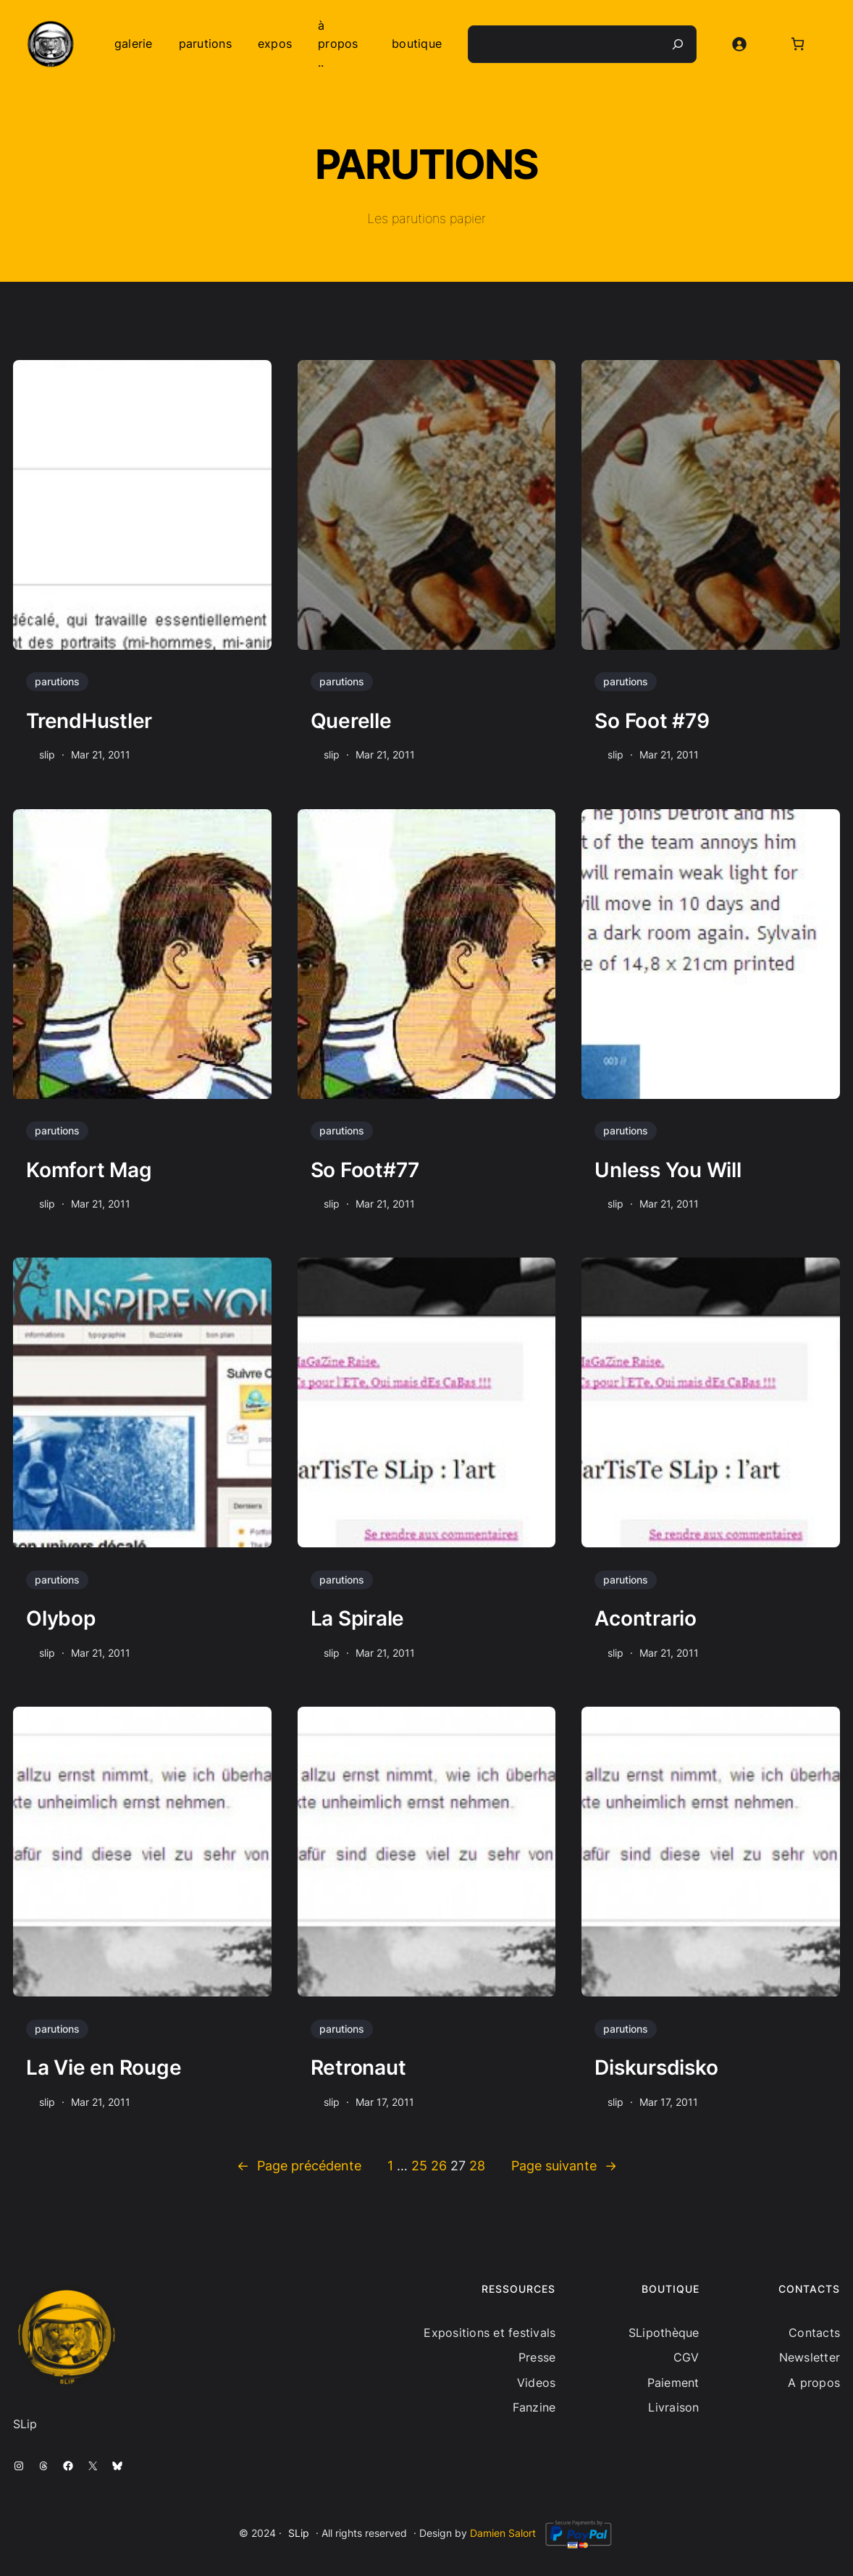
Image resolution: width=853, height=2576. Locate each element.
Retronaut (358, 2067)
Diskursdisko (656, 2067)
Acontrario (645, 1618)
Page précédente (299, 2166)
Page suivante (564, 2166)
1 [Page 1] (390, 2165)
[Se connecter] (739, 44)
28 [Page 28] (477, 2165)
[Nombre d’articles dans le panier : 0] (797, 44)
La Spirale (358, 1618)
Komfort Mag (88, 1170)
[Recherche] (678, 44)
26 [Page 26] (439, 2165)
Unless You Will (667, 1170)
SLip (298, 2533)
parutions (57, 681)
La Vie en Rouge (103, 2067)
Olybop (61, 1618)
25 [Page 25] (419, 2165)
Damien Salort (503, 2533)
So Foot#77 (365, 1170)
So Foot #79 (651, 720)
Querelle (351, 720)
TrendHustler (89, 720)
